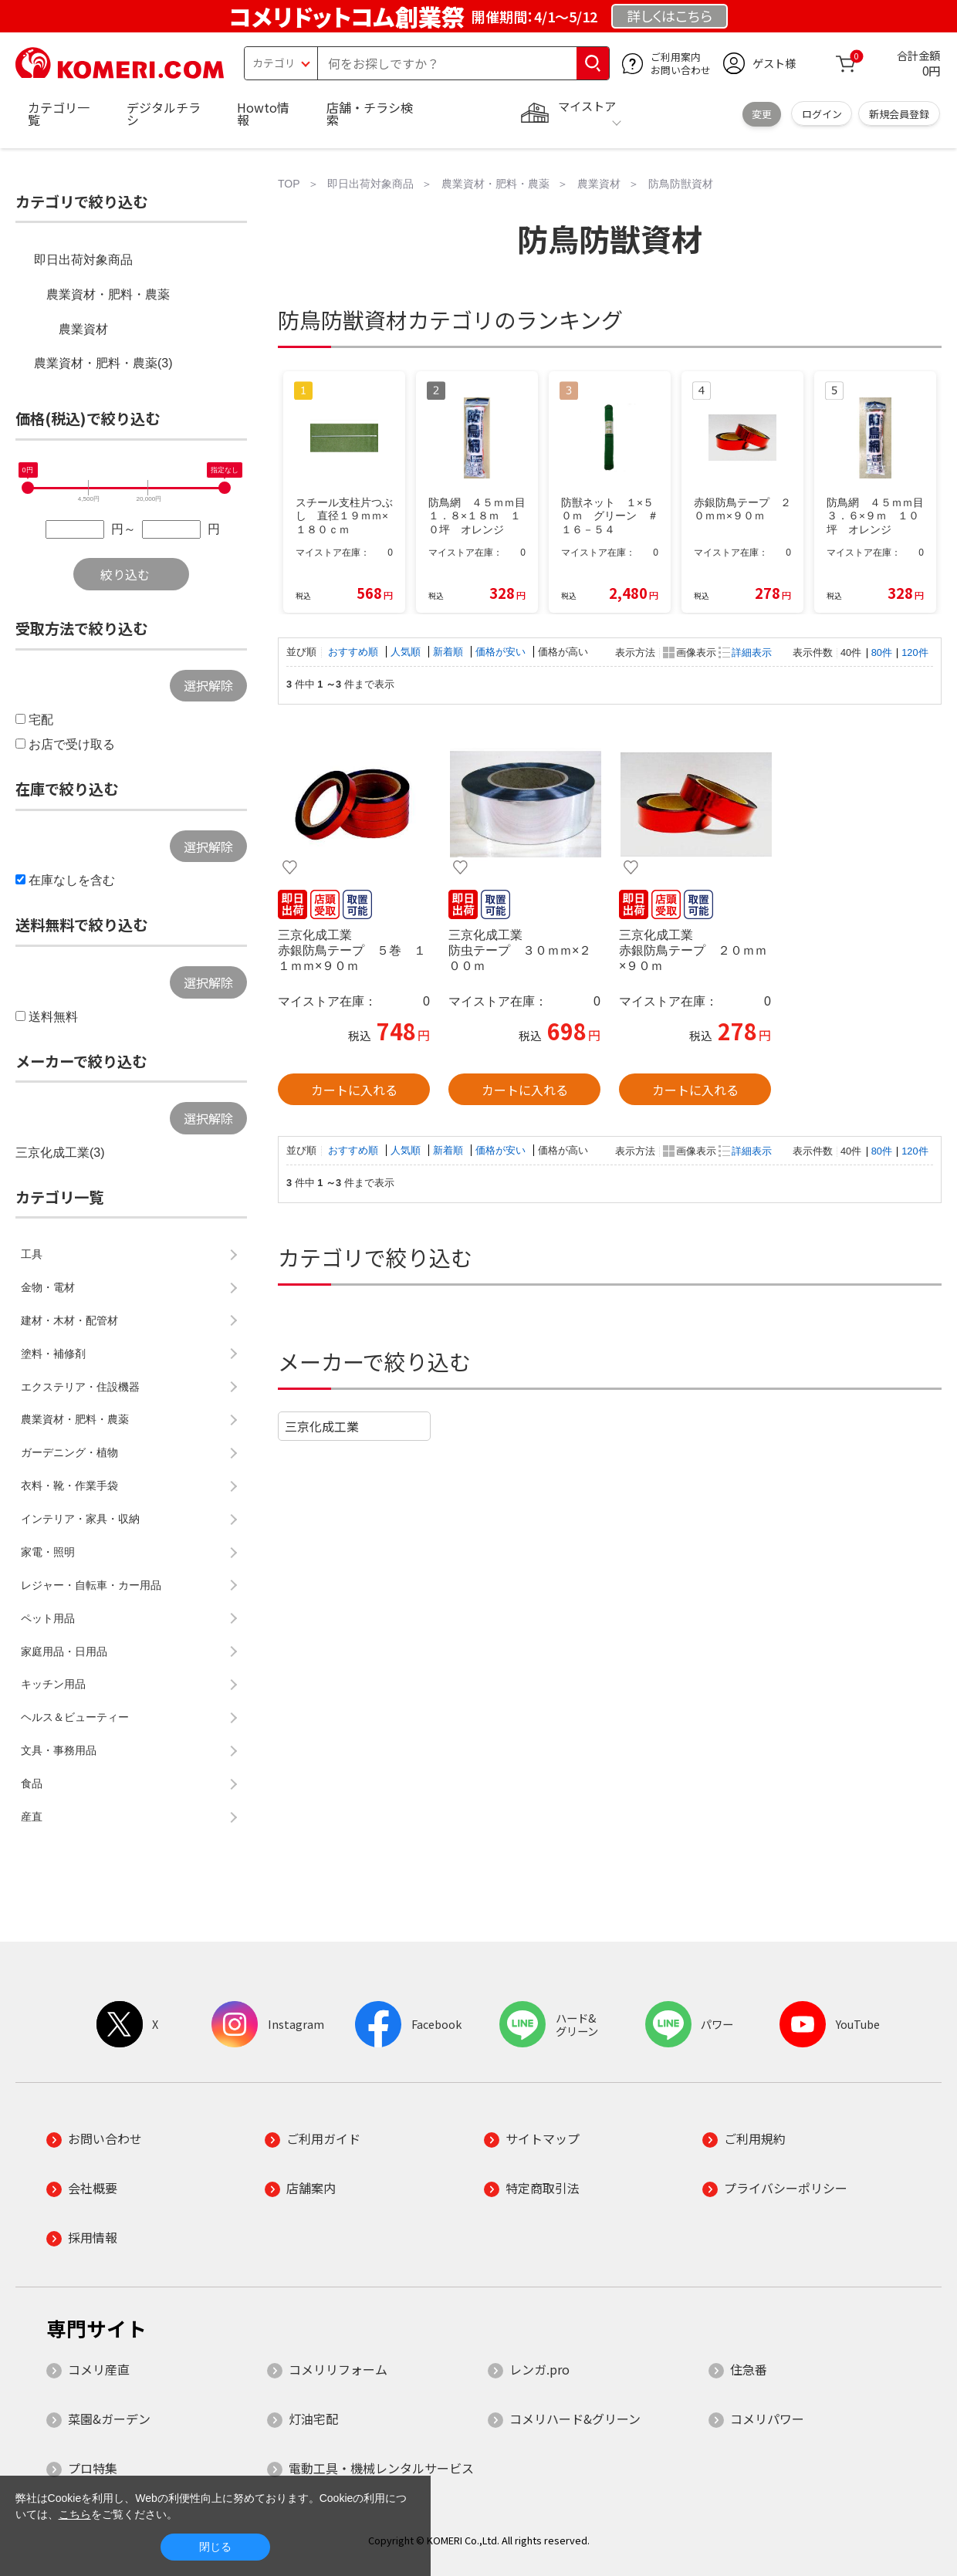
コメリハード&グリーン (575, 2418)
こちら (75, 2514)
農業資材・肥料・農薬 (108, 294)
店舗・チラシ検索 (369, 113)
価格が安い (502, 652)
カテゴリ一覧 (59, 113)
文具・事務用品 (58, 1750)
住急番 (748, 2369)
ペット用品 (48, 1618)
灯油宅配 (313, 2418)
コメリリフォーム (338, 2369)
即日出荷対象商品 (83, 259)
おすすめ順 (354, 652)
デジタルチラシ (164, 113)
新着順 (449, 652)
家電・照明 (48, 1552)
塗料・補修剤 (53, 1353)
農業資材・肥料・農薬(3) (103, 363)
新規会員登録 (899, 113)
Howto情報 (263, 113)
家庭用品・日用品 (64, 1651)
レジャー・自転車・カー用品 (91, 1585)
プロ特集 (92, 2468)
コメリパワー (767, 2418)
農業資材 (83, 329)
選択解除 (208, 685)
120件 (914, 652)
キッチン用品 (53, 1684)
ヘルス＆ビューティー (75, 1717)
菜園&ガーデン (109, 2418)
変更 (762, 113)
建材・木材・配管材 (69, 1320)
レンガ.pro (539, 2369)
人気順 (407, 652)
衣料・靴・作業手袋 (69, 1485)
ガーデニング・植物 (69, 1452)
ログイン (822, 113)
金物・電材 (48, 1287)
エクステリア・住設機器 (80, 1387)
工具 (31, 1254)
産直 (31, 1816)
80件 (881, 652)
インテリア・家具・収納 (80, 1519)
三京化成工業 (322, 1426)
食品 (31, 1783)
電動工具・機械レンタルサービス (381, 2468)
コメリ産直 (99, 2369)
